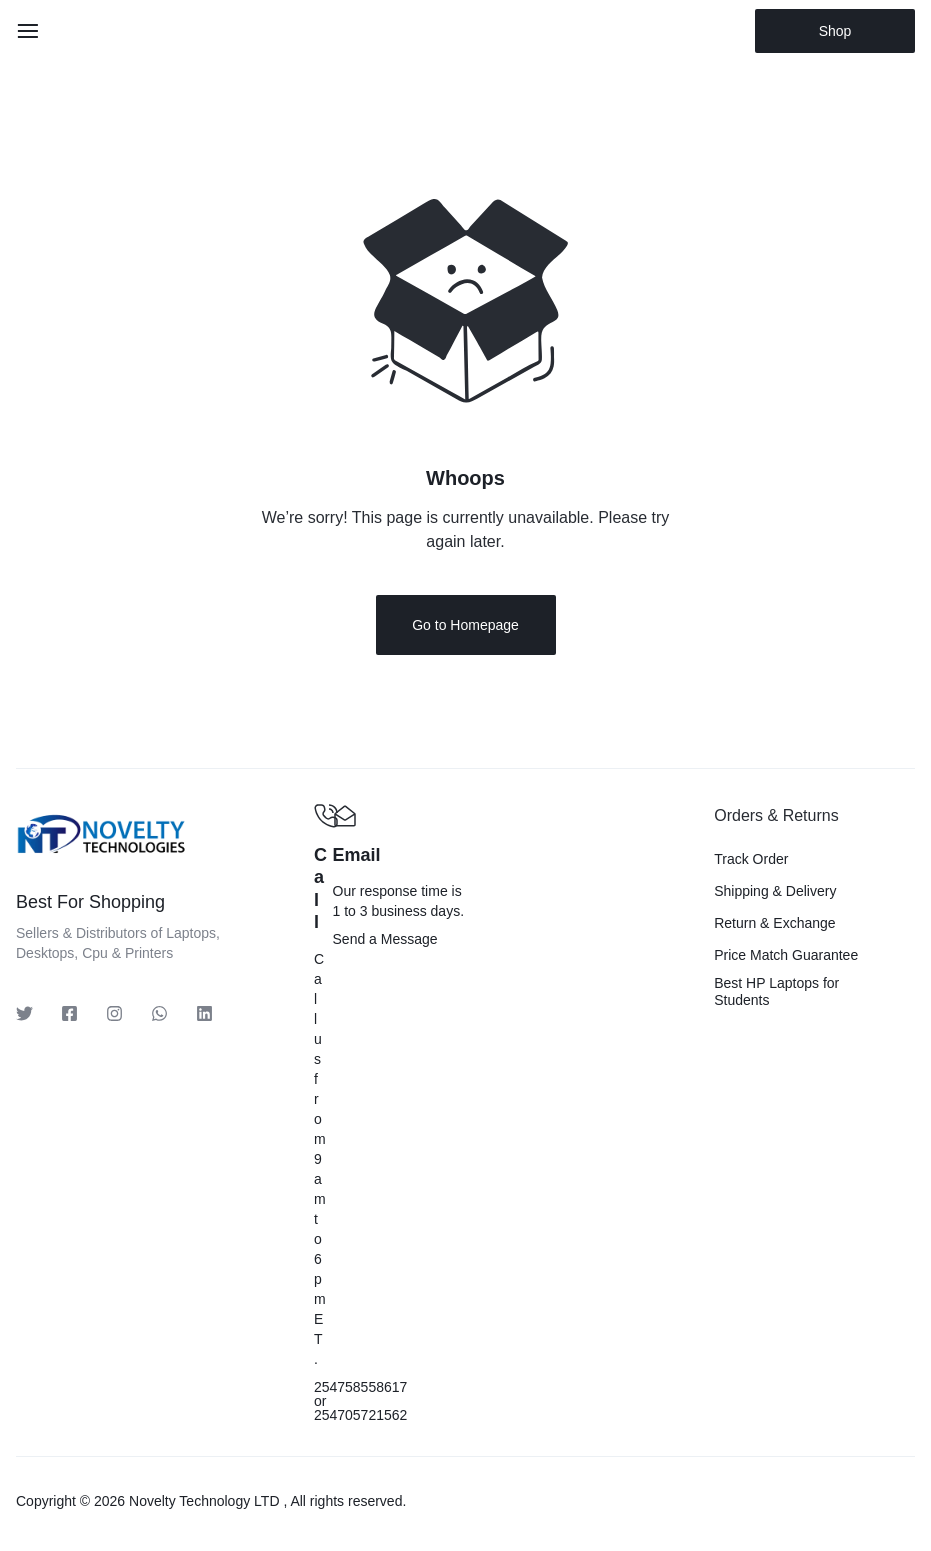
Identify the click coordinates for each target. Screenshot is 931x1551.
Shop (835, 31)
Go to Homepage (465, 626)
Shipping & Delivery (775, 892)
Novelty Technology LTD (204, 1502)
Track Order (751, 860)
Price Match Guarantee (786, 956)
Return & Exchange (774, 924)
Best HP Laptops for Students (776, 992)
